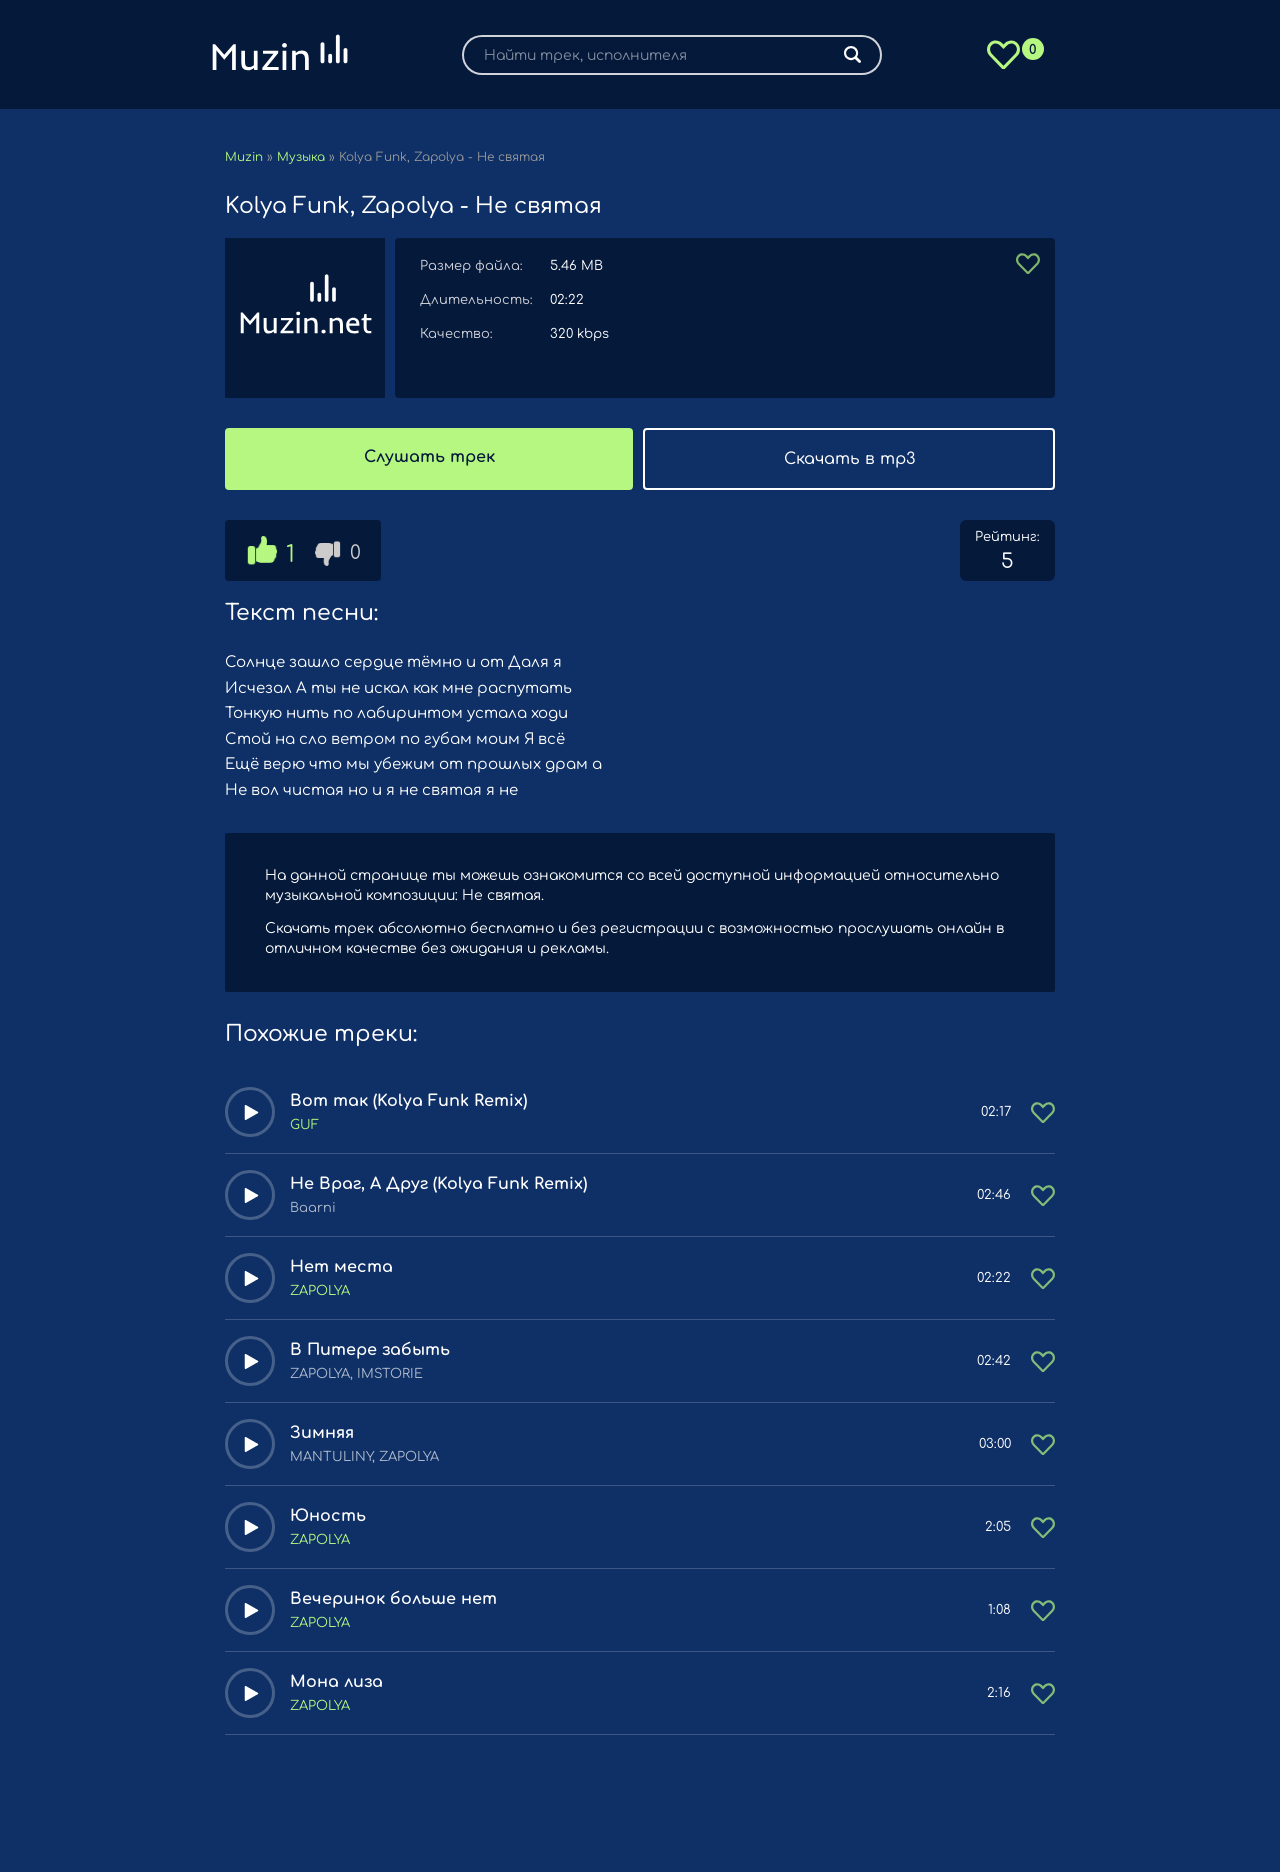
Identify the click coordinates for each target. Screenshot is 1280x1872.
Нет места (341, 1267)
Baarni (313, 1208)
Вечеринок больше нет (393, 1599)
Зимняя (322, 1433)
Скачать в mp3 (849, 459)
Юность (328, 1516)
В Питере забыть (370, 1350)
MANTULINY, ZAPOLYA (364, 1457)
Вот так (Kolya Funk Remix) (408, 1101)
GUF (304, 1125)
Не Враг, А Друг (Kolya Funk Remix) (438, 1184)
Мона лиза (336, 1682)
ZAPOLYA (320, 1291)
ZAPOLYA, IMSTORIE (356, 1374)
